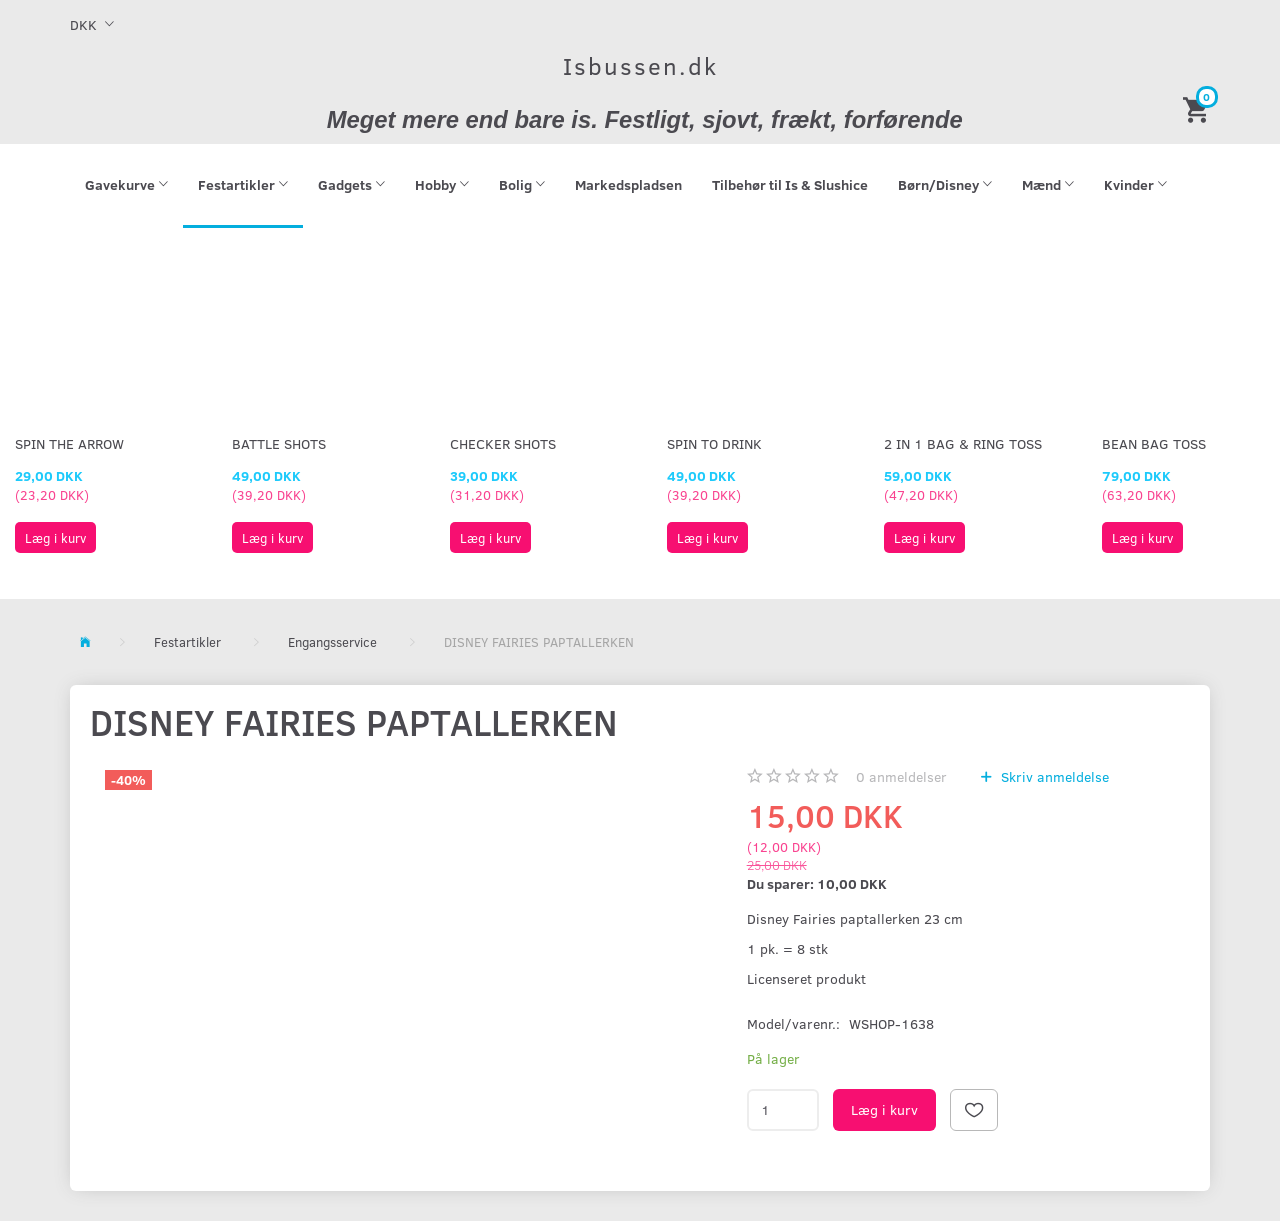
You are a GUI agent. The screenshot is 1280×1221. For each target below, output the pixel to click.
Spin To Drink (714, 443)
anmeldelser (901, 776)
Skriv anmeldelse (1053, 776)
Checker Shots (503, 443)
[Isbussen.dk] (640, 65)
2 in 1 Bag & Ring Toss (963, 443)
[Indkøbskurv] (1199, 108)
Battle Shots (279, 443)
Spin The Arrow (69, 443)
